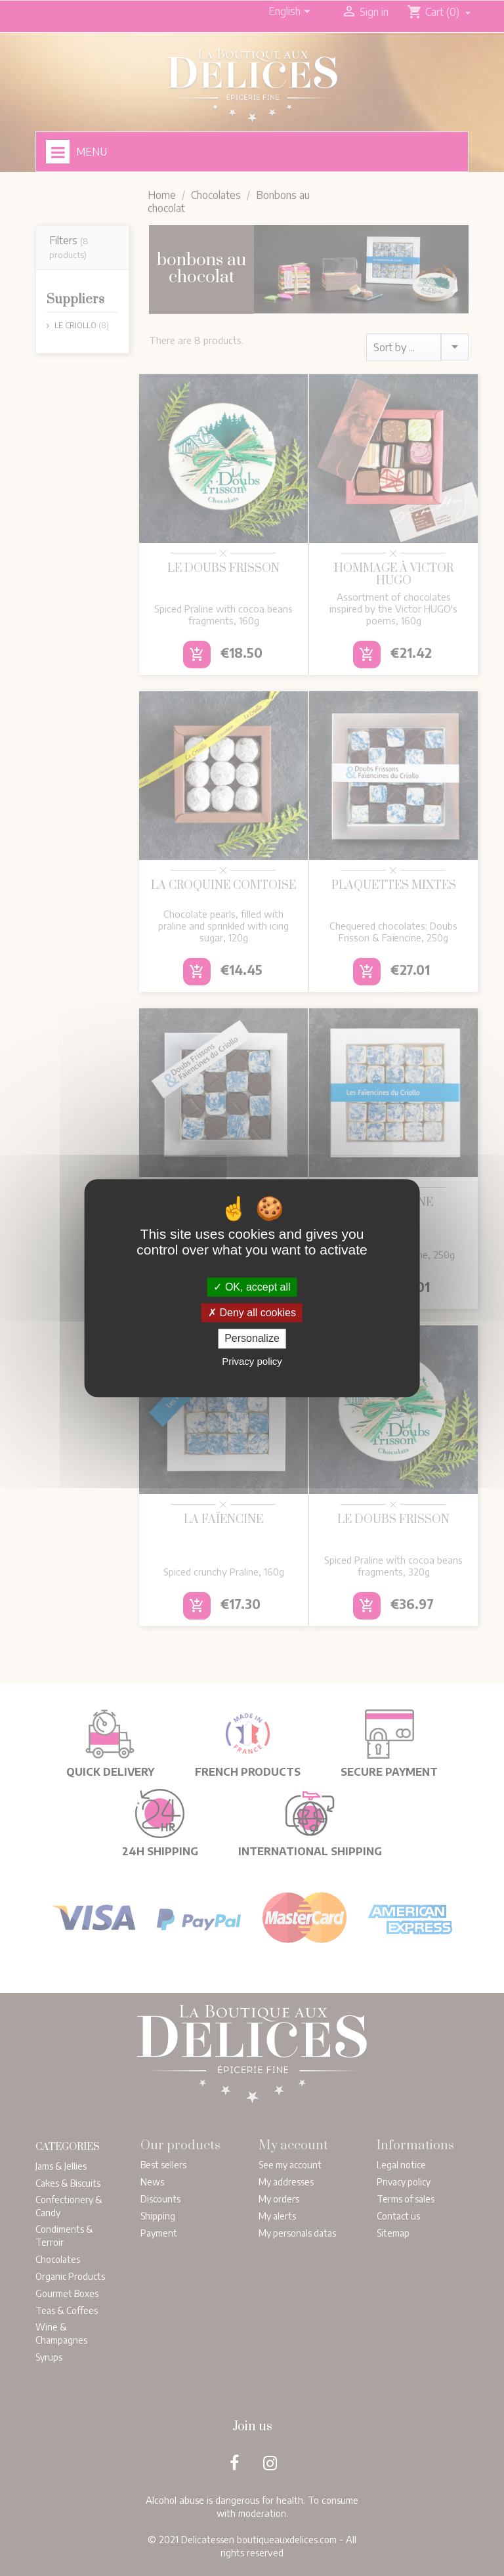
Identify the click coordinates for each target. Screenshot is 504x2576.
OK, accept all (251, 1287)
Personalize (252, 1338)
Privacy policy (252, 1361)
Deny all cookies (252, 1312)
